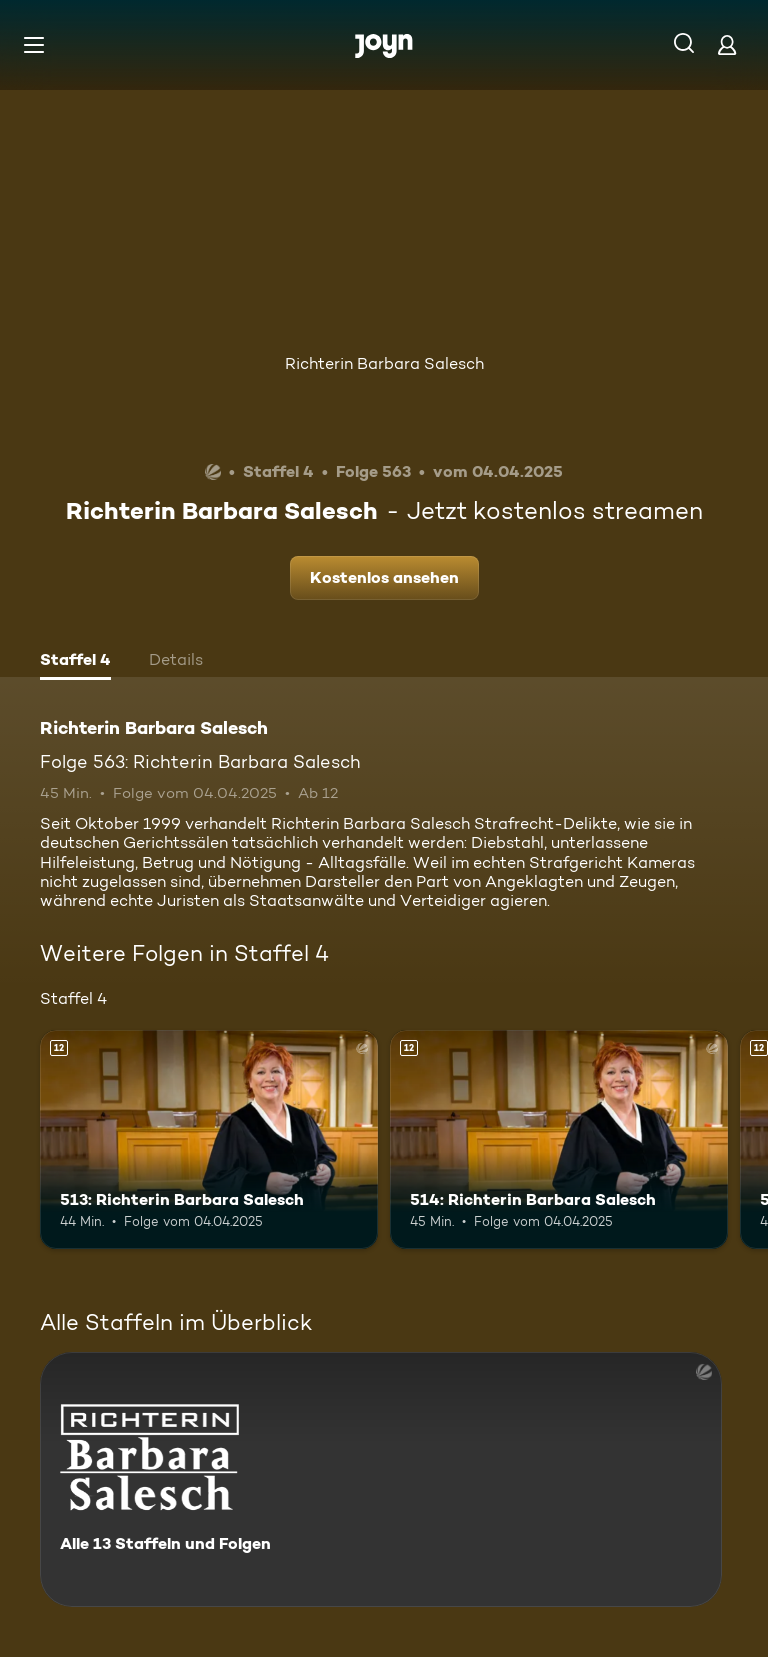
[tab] (75, 662)
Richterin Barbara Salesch (384, 363)
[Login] (727, 44)
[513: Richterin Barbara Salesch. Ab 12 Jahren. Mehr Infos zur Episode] (209, 1140)
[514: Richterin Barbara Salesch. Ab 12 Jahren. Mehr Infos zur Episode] (559, 1140)
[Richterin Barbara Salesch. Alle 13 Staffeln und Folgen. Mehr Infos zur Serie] (381, 1479)
